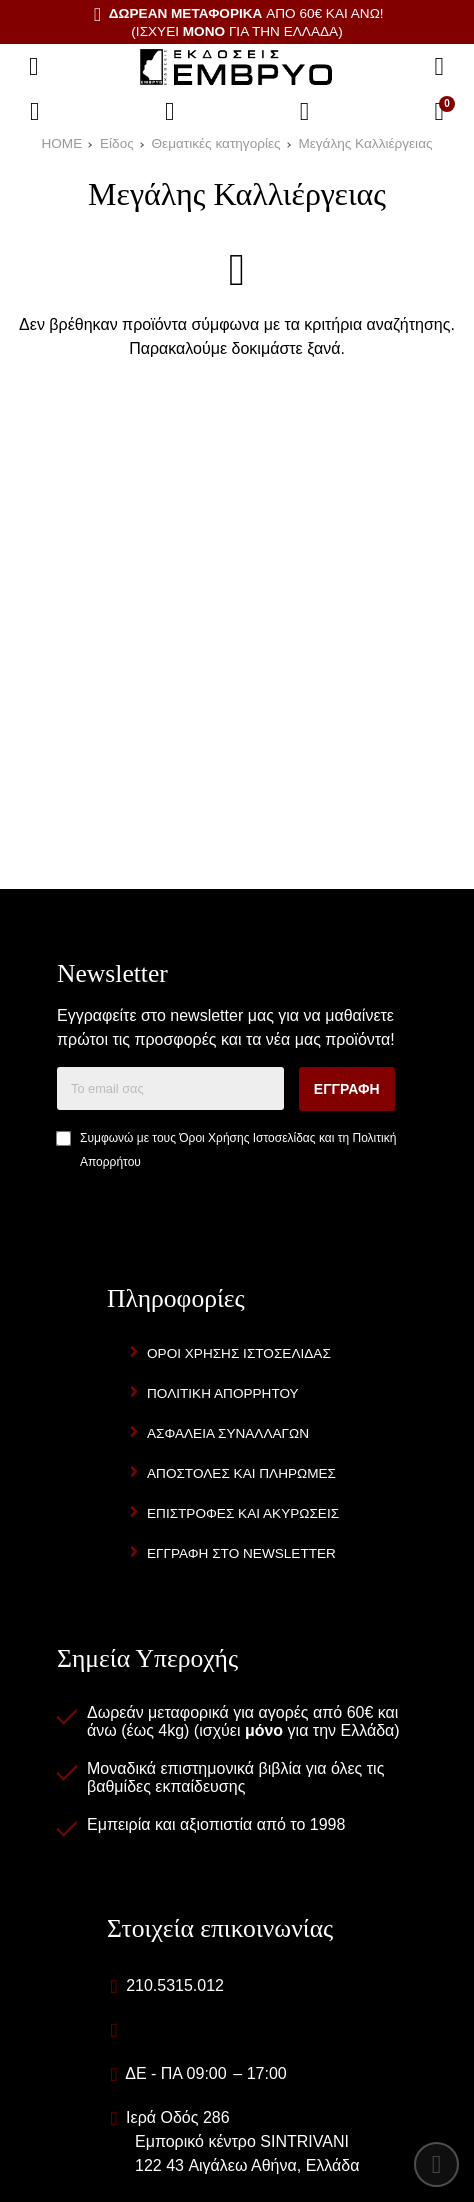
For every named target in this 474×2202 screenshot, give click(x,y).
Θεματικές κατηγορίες (216, 143)
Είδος (117, 143)
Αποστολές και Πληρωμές (241, 1473)
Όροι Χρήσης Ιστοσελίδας (247, 1138)
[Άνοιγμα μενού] (34, 67)
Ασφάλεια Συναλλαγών (228, 1433)
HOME (61, 143)
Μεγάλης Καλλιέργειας (365, 143)
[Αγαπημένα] (170, 112)
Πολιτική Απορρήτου (223, 1393)
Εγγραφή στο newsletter (241, 1553)
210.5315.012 (175, 1985)
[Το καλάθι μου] (439, 112)
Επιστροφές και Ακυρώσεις (243, 1513)
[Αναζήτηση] (439, 67)
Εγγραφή (347, 1089)
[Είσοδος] (305, 112)
